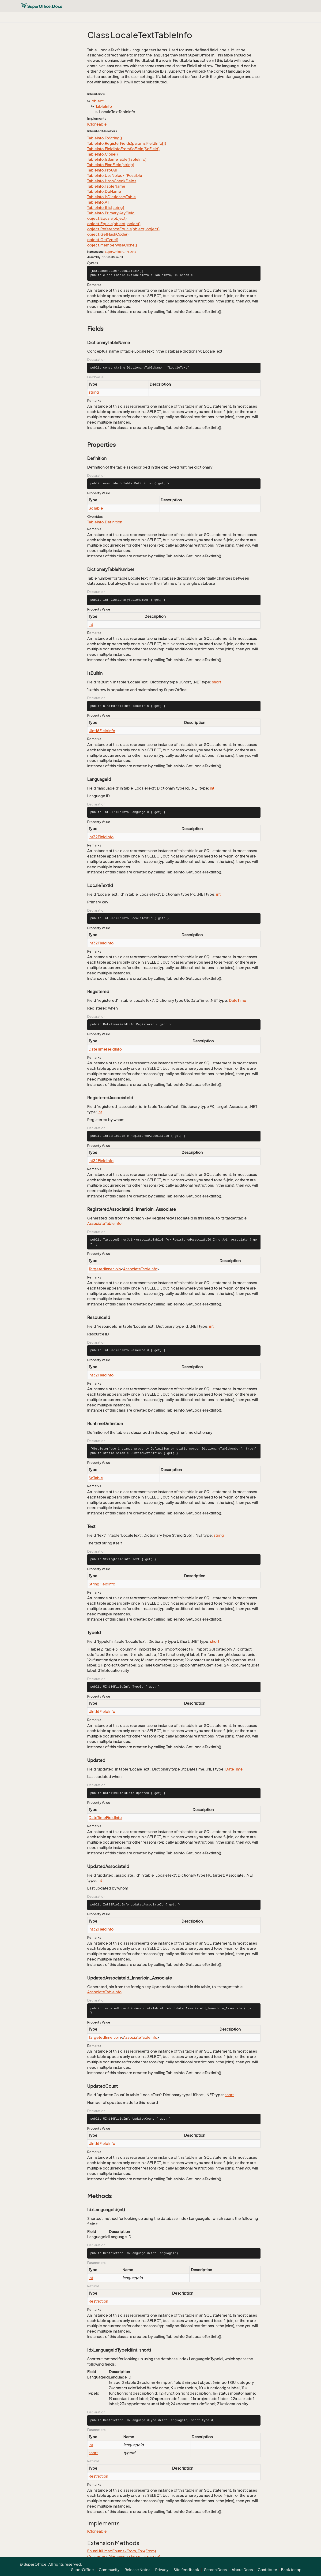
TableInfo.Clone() (102, 154)
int (91, 624)
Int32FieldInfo (101, 837)
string (94, 392)
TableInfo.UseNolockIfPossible (114, 175)
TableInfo (103, 106)
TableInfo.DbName (104, 191)
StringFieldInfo (102, 1584)
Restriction (98, 2301)
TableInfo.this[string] (105, 207)
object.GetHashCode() (107, 234)
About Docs (242, 2569)
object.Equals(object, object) (113, 223)
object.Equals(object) (107, 218)
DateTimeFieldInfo (105, 1049)
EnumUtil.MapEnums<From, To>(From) (121, 2551)
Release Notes (137, 2569)
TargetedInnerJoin (105, 1269)
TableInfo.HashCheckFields (111, 181)
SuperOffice (113, 251)
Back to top (291, 2569)
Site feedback (186, 2569)
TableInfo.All (98, 202)
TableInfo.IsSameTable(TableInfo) (116, 159)
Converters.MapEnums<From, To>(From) (123, 2556)
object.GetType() (102, 239)
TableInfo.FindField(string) (110, 164)
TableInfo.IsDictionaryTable (111, 196)
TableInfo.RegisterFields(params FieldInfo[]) (126, 143)
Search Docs (215, 2569)
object (98, 101)
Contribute (267, 2569)
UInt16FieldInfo (102, 730)
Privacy (162, 2569)
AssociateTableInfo (104, 1223)
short (216, 682)
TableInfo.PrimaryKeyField (111, 213)
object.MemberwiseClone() (112, 245)
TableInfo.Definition (104, 522)
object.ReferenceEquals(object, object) (123, 229)
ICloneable (97, 124)
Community (109, 2569)
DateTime (237, 1000)
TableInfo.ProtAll (102, 170)
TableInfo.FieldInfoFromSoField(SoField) (123, 148)
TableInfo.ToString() (104, 138)
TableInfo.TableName (106, 186)
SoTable (96, 508)
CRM (125, 251)
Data (133, 251)
